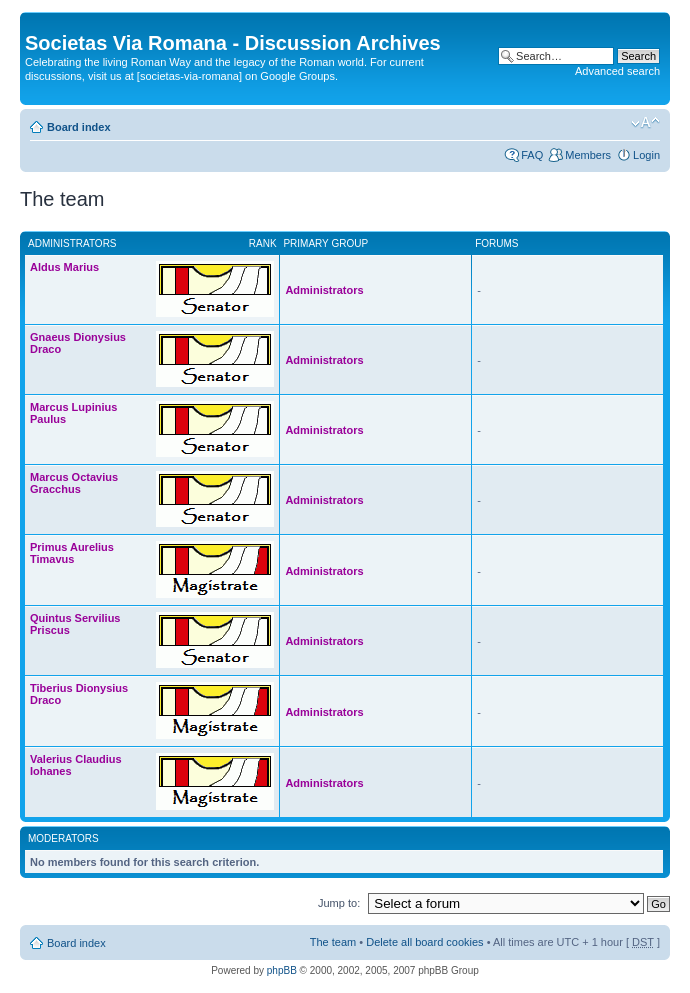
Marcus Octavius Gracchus (74, 483)
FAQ (532, 155)
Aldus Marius (64, 267)
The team (333, 942)
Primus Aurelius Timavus (72, 553)
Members (588, 155)
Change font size (645, 123)
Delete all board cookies (424, 942)
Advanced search (617, 71)
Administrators (324, 290)
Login (646, 155)
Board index (79, 127)
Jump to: (339, 903)
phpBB (282, 970)
